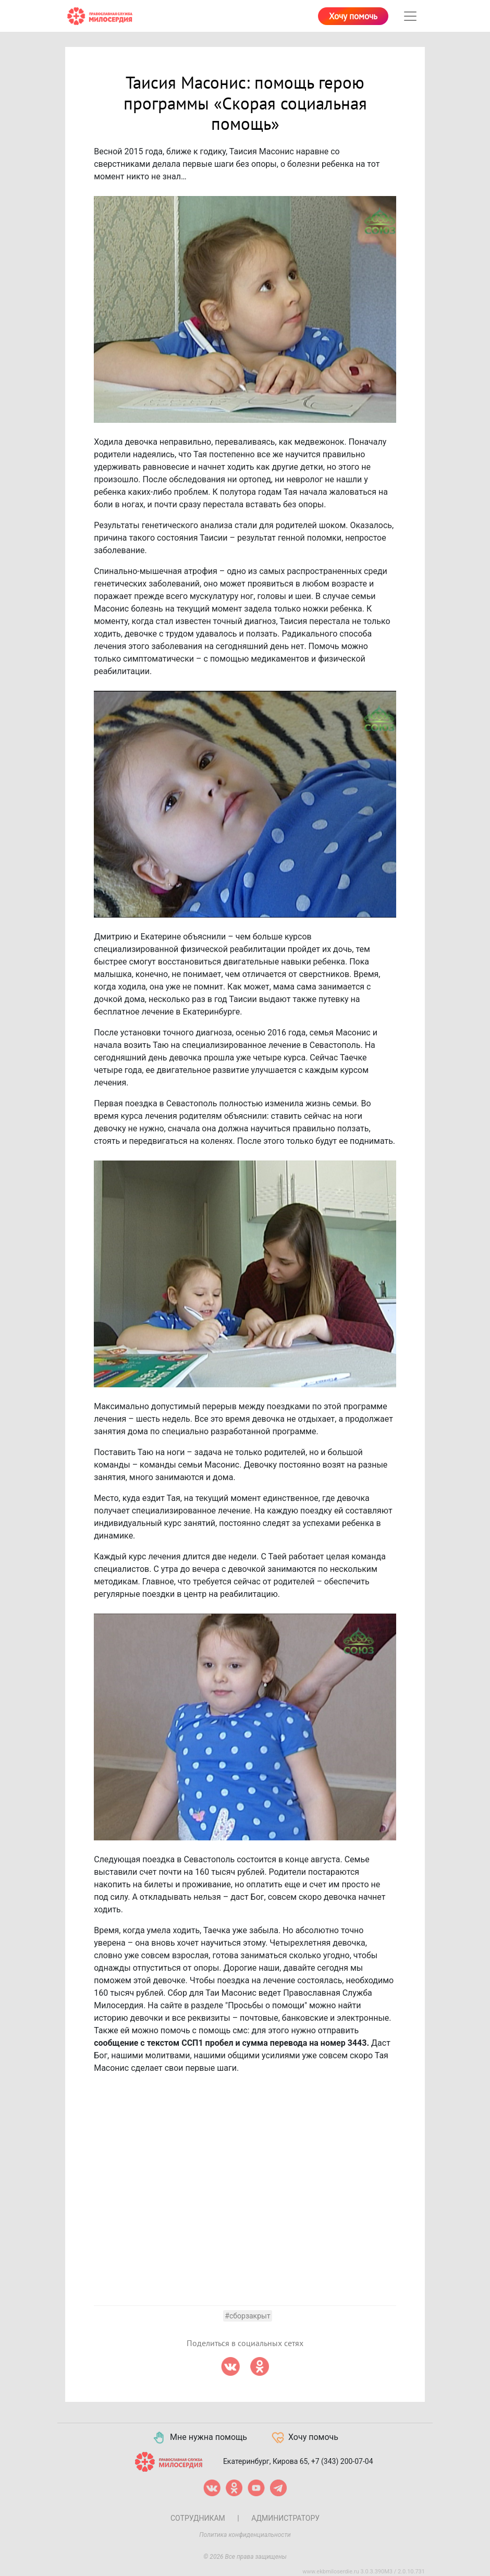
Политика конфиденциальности (245, 2534)
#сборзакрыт (247, 2316)
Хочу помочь (353, 16)
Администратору (285, 2518)
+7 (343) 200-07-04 (342, 2461)
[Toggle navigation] (410, 16)
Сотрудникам (197, 2518)
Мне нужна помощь (199, 2438)
